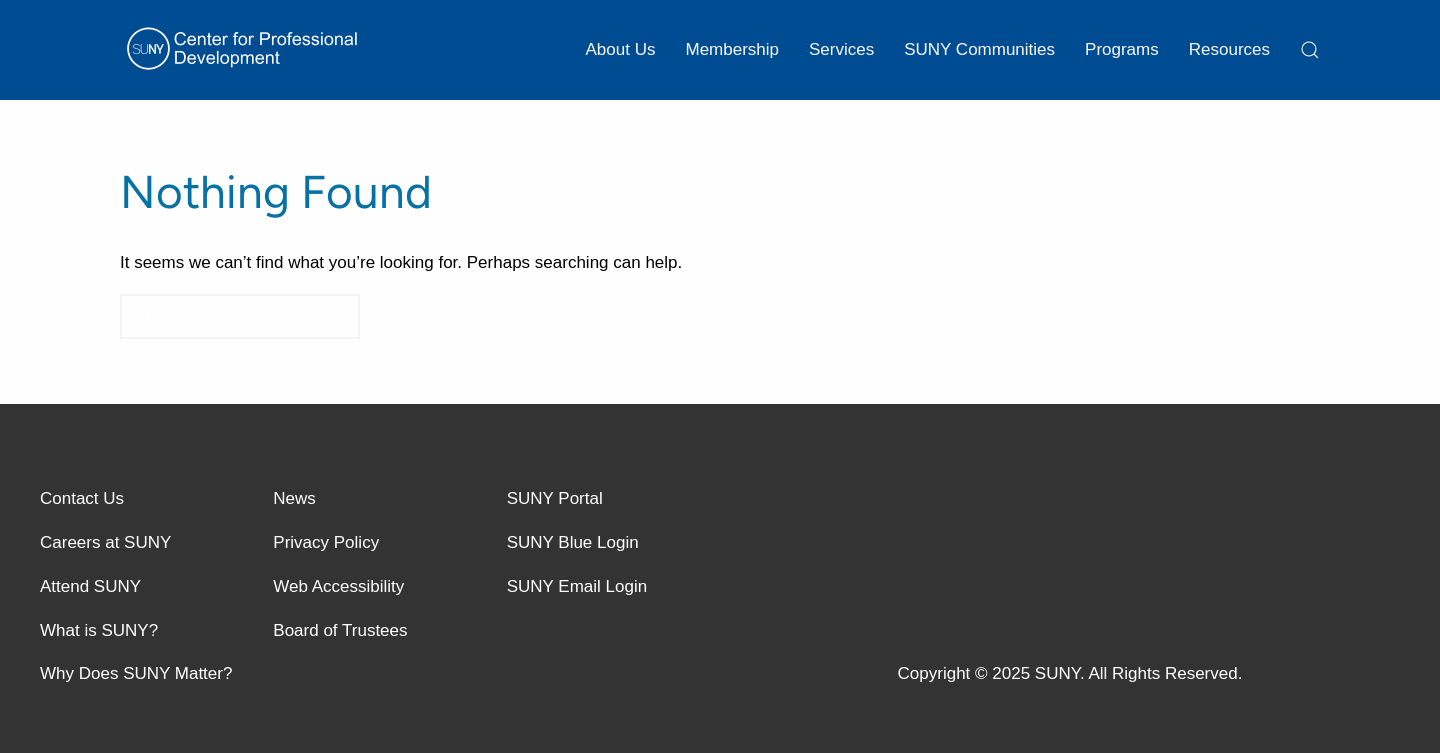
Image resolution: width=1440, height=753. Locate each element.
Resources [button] (1229, 49)
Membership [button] (732, 49)
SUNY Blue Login (573, 542)
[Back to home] (245, 50)
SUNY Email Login (577, 586)
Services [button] (841, 49)
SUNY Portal (555, 498)
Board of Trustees (340, 630)
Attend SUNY (90, 586)
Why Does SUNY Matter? (136, 673)
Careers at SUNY (105, 542)
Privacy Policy (326, 542)
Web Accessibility (338, 586)
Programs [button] (1122, 49)
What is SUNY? (99, 630)
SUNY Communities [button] (979, 49)
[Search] (240, 316)
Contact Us (82, 498)
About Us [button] (621, 49)
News (294, 498)
